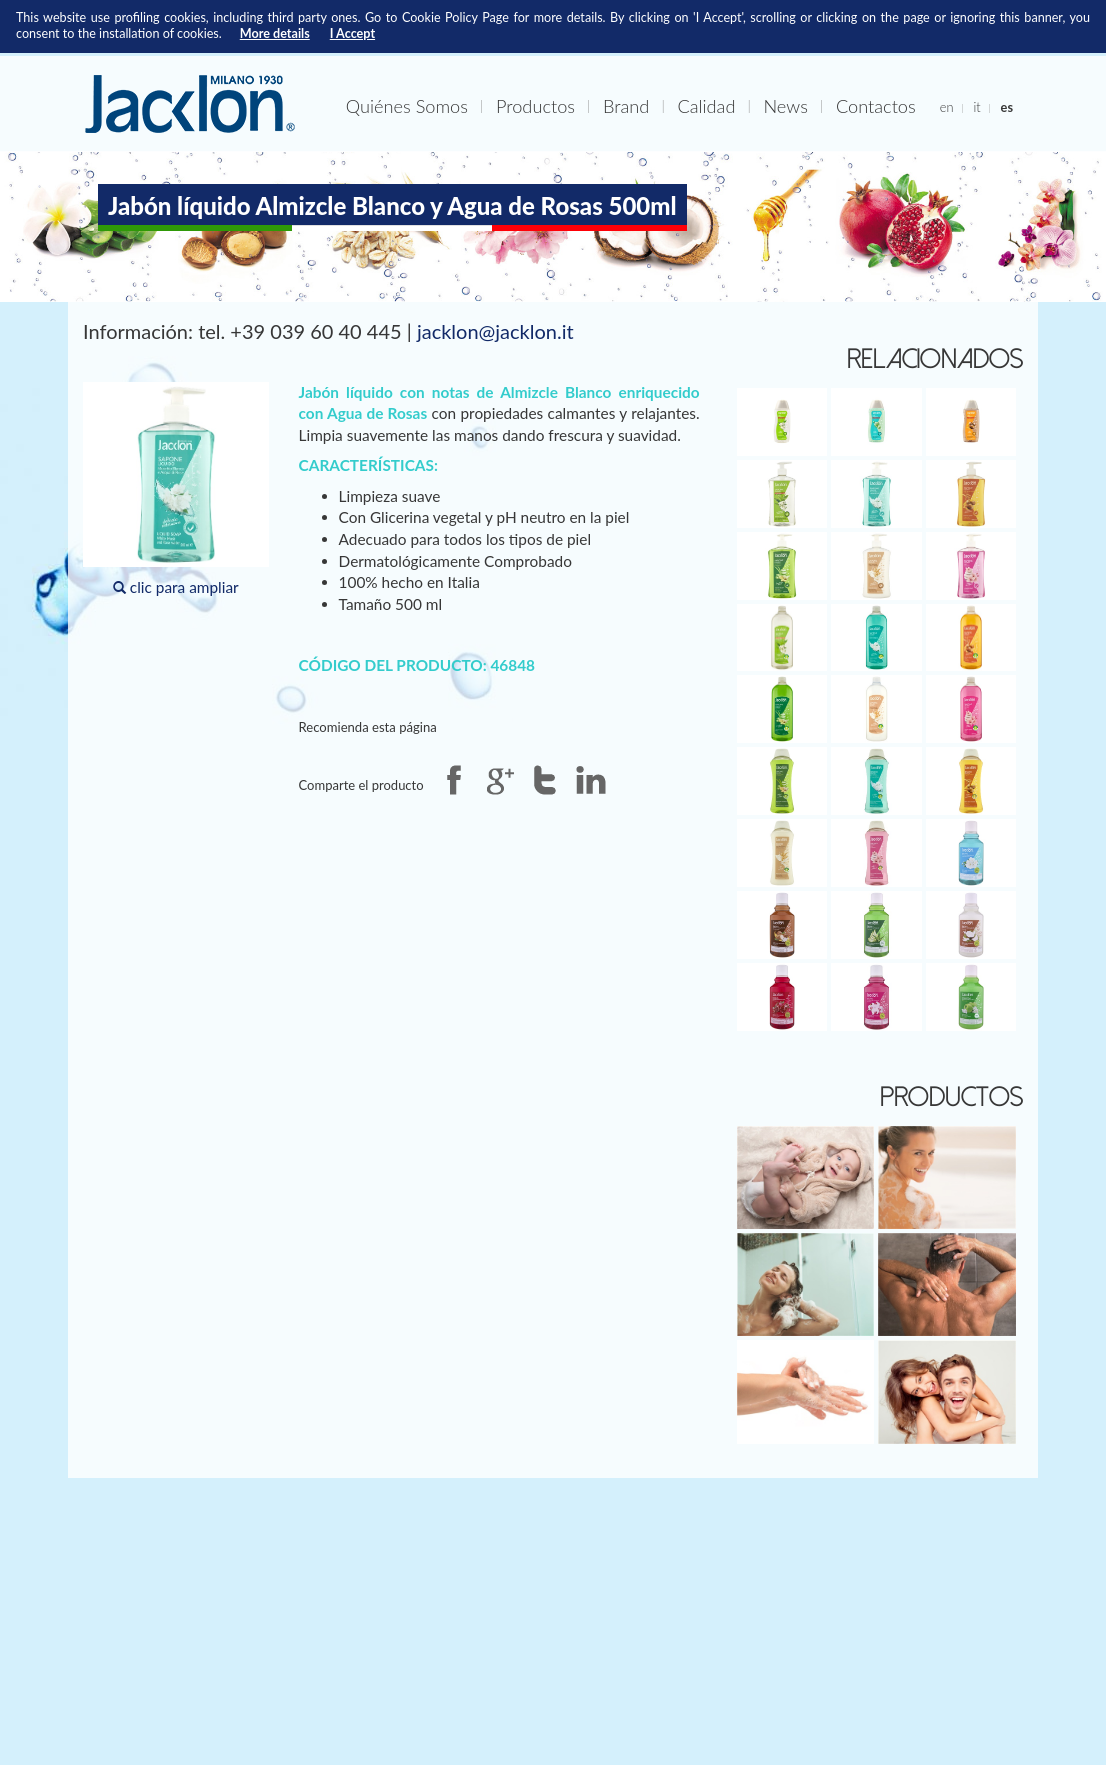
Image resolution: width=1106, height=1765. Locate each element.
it (976, 107)
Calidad (706, 106)
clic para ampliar (176, 489)
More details (275, 33)
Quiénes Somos (407, 106)
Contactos (876, 106)
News (785, 106)
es (1007, 107)
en (947, 107)
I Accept (352, 33)
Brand (626, 106)
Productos (535, 106)
